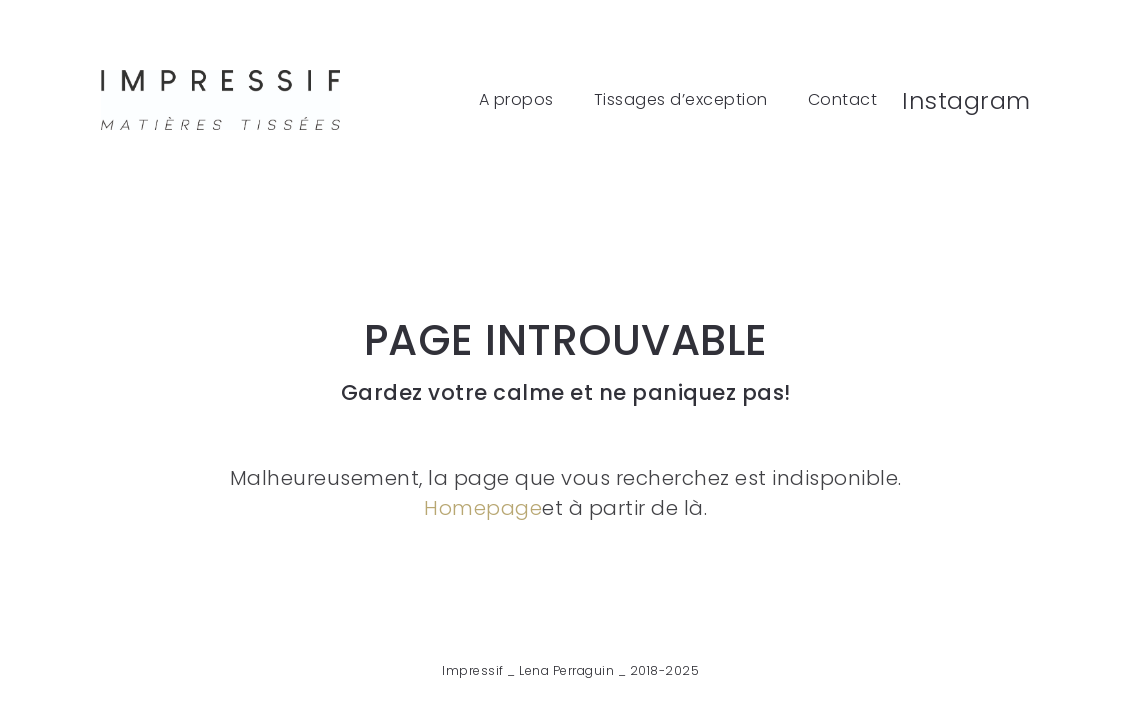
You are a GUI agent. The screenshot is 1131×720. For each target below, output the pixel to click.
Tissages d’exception (681, 100)
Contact (843, 100)
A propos (516, 100)
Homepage (483, 508)
